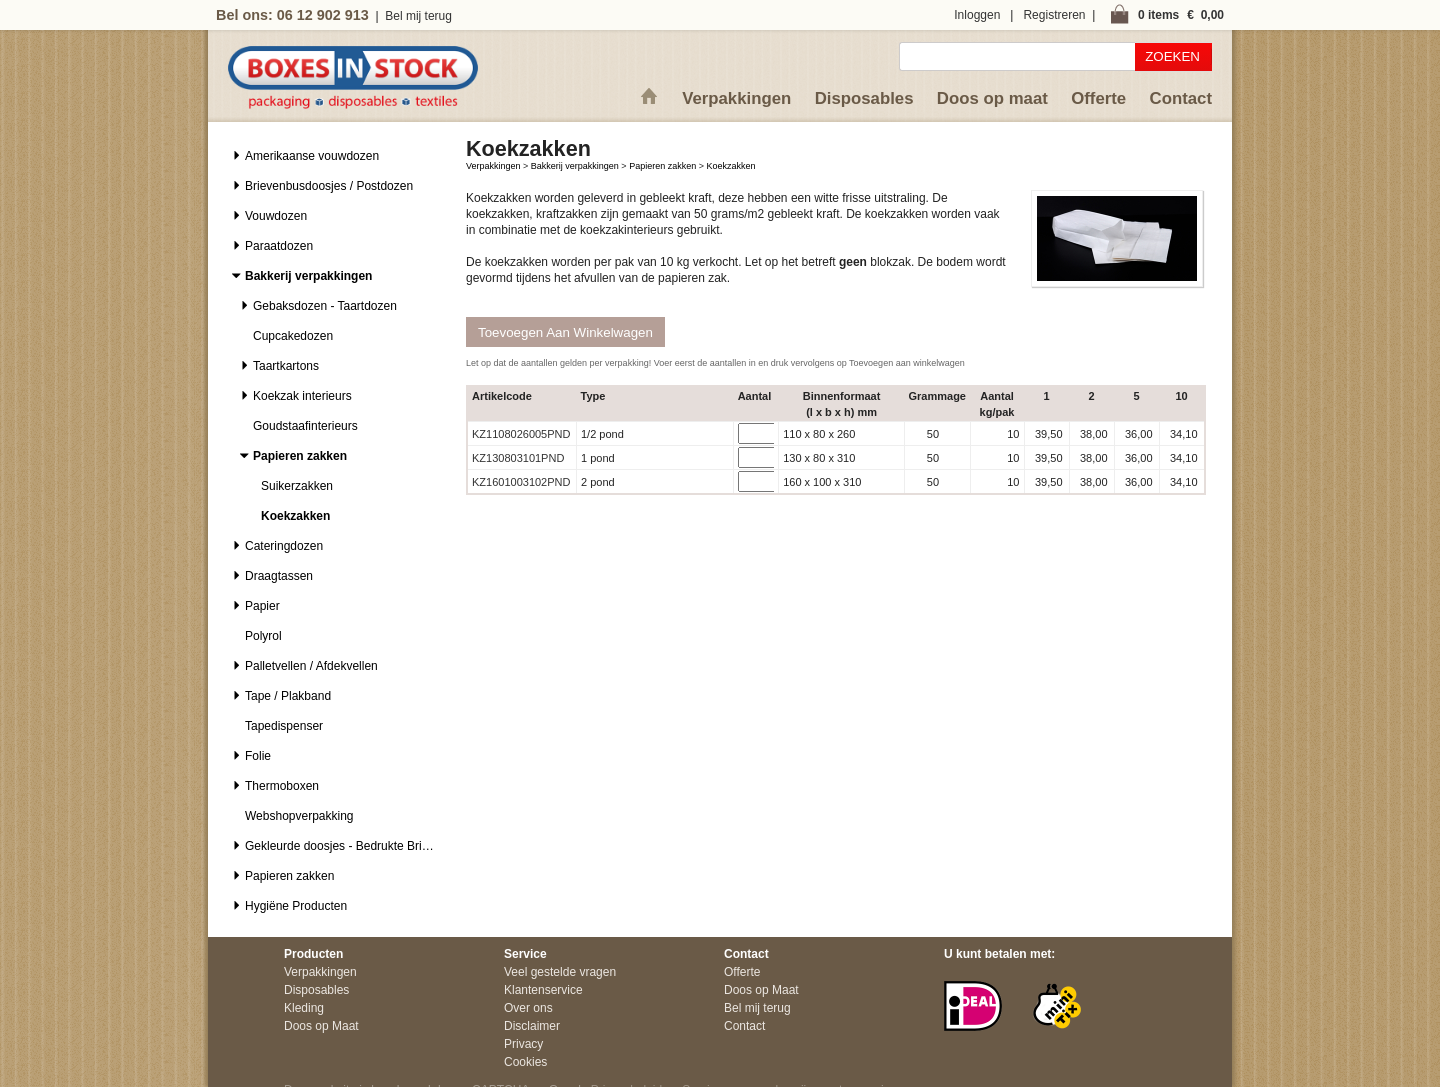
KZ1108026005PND (521, 434)
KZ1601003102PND (521, 482)
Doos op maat (992, 98)
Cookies (525, 1062)
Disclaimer (532, 1026)
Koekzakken (730, 166)
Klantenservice (543, 990)
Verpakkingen (736, 98)
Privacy (523, 1044)
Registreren (1054, 15)
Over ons (528, 1008)
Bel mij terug (418, 16)
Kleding (304, 1008)
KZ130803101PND (518, 458)
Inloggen (977, 15)
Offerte (1098, 98)
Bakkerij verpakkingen (575, 166)
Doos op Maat (321, 1026)
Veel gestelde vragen (560, 972)
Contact (1181, 98)
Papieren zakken (662, 166)
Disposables (864, 98)
